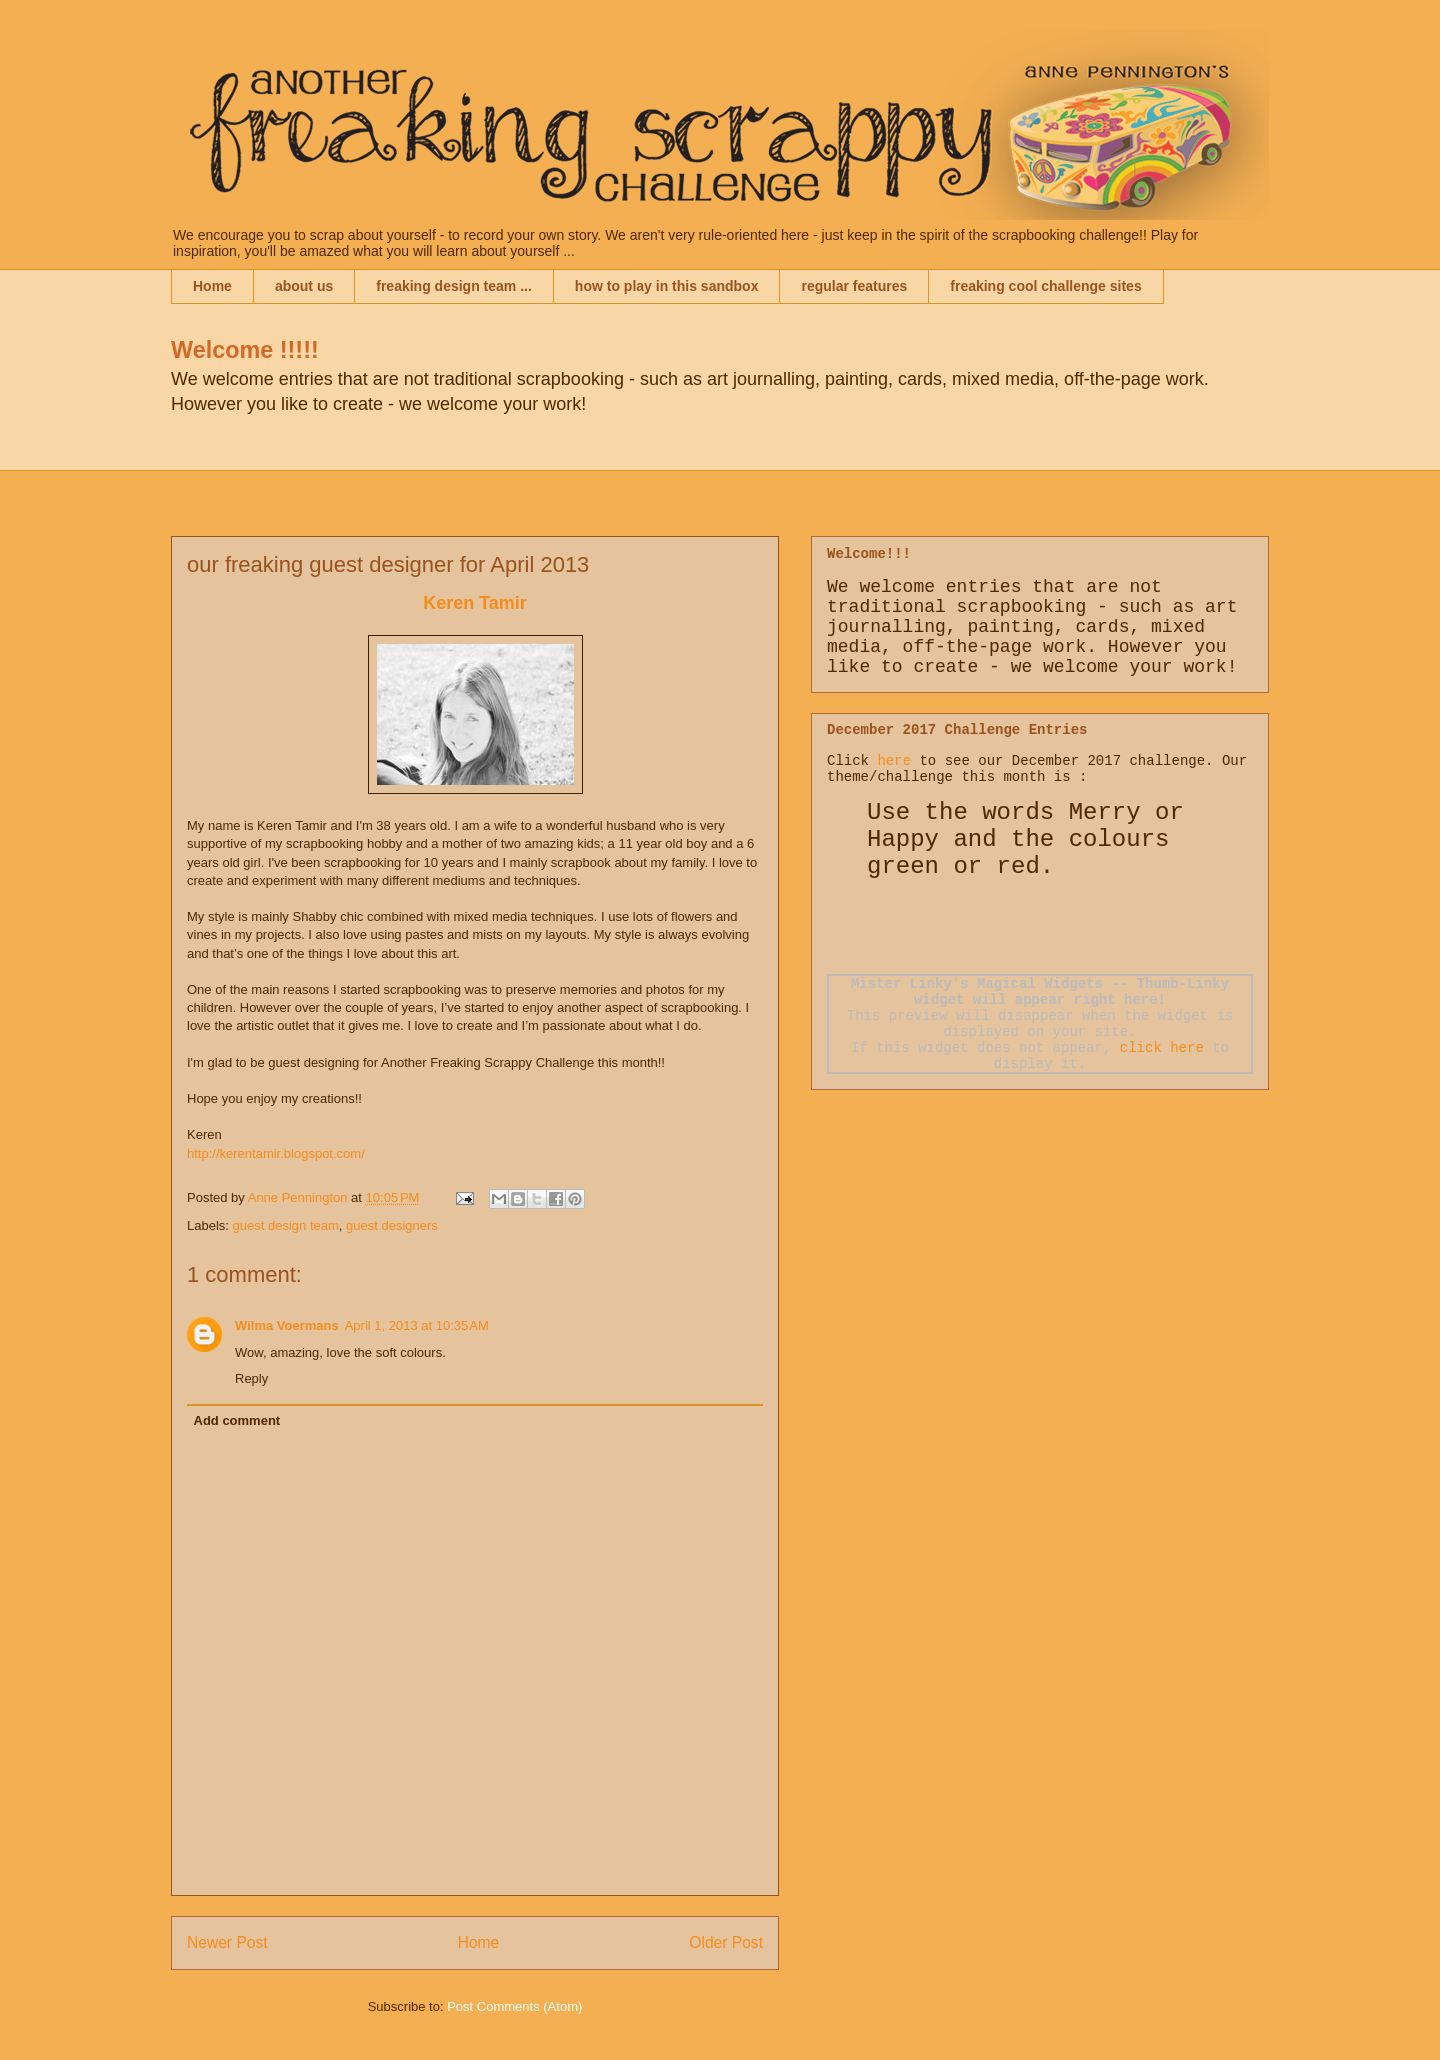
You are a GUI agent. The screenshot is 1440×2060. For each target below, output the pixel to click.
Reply (251, 1378)
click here (1162, 1048)
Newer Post (227, 1942)
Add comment (237, 1420)
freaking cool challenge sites (1045, 286)
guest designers (392, 1225)
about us (304, 286)
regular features (854, 286)
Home (212, 286)
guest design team (286, 1225)
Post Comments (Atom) (514, 2006)
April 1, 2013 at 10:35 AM (417, 1325)
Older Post (726, 1942)
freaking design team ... (454, 286)
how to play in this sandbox (667, 286)
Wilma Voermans (287, 1325)
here (894, 761)
